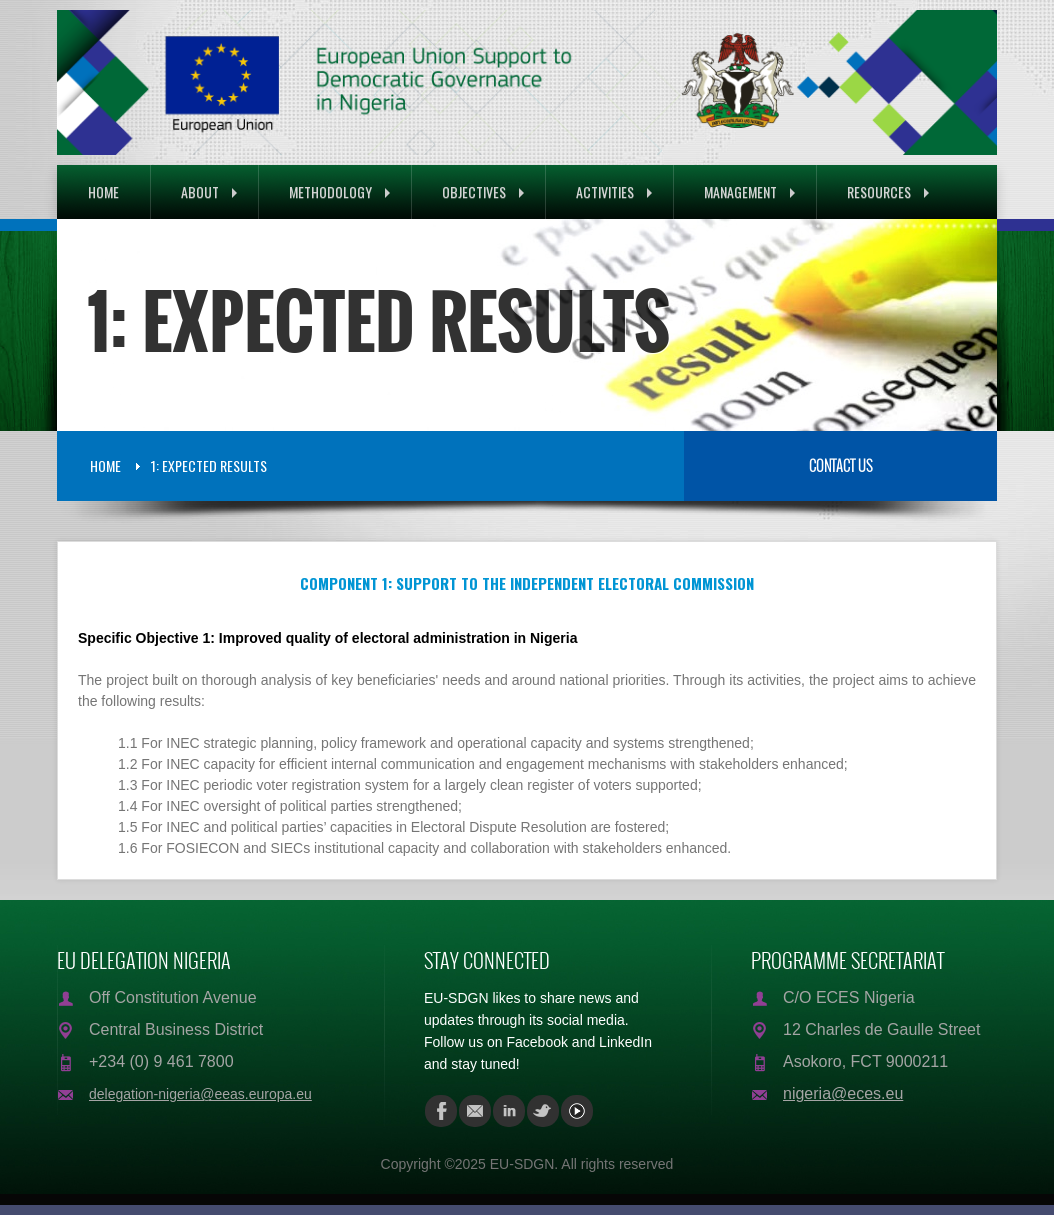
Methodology (339, 191)
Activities (614, 191)
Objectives (483, 191)
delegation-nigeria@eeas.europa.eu (200, 1094)
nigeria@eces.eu (843, 1093)
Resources (888, 191)
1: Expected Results (209, 465)
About (209, 191)
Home (103, 191)
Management (749, 191)
